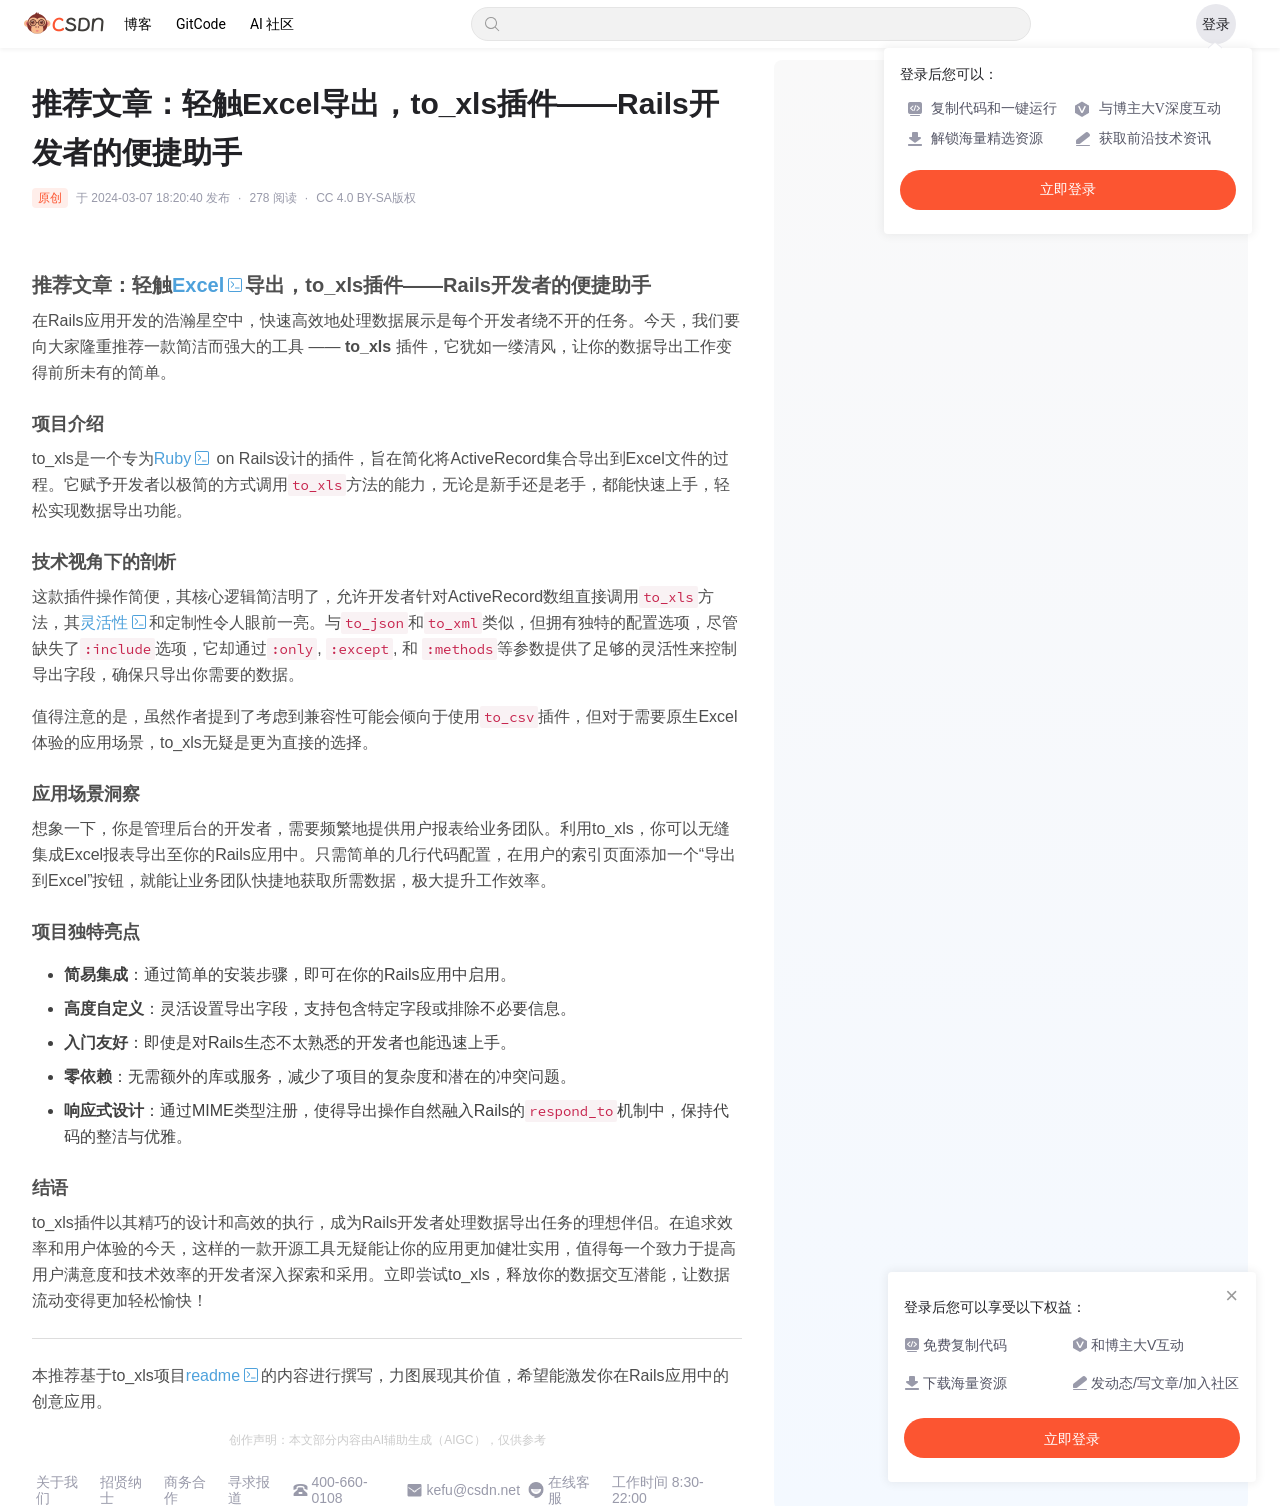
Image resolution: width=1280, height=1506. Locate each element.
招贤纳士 (121, 1490)
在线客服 (569, 1490)
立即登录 (1068, 189)
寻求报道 (249, 1490)
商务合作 (185, 1490)
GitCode (201, 24)
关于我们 (57, 1490)
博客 (138, 24)
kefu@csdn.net (473, 1490)
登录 (1216, 24)
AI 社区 (272, 24)
